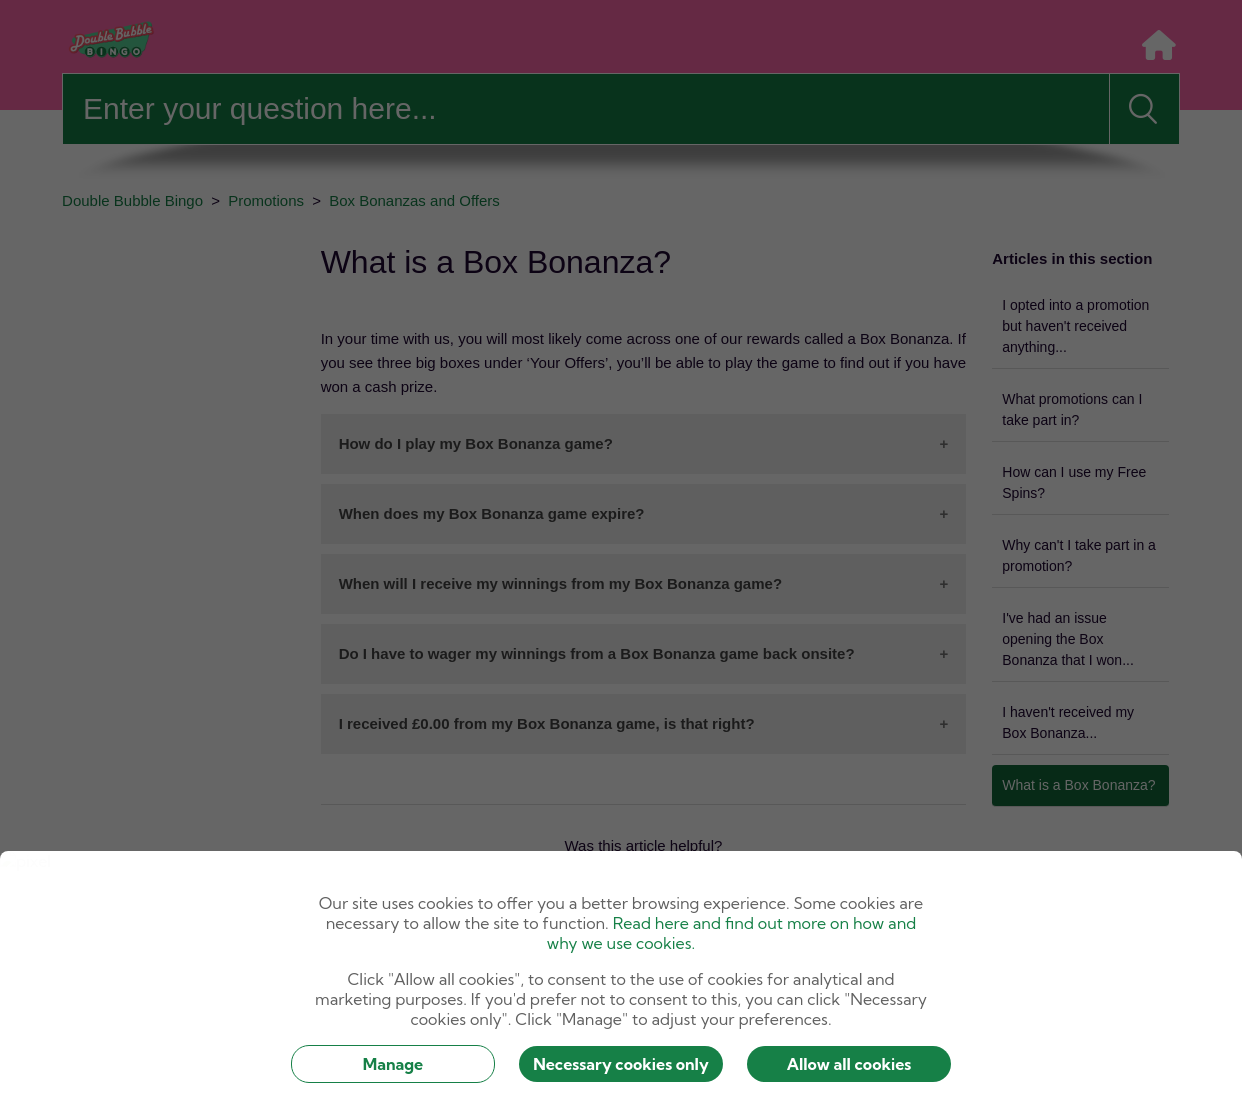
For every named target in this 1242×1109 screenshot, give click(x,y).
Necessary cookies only (621, 1064)
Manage (393, 1064)
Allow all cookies (849, 1064)
